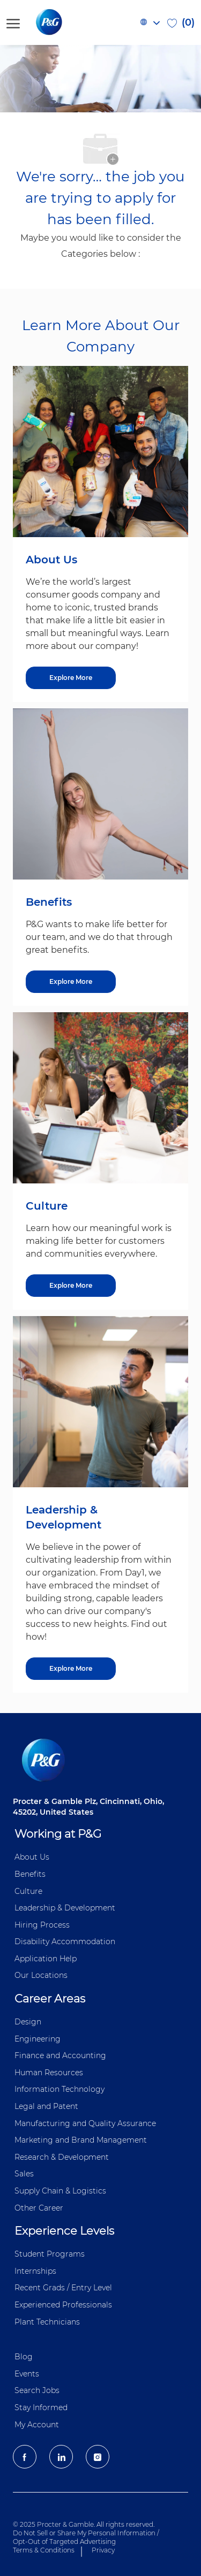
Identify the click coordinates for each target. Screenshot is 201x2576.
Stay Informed (41, 2407)
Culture (28, 1891)
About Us (31, 1857)
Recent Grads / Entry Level (63, 2287)
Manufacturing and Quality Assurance (85, 2123)
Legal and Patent (46, 2106)
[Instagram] (97, 2456)
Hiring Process (42, 1925)
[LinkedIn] (61, 2456)
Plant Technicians (47, 2322)
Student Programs (49, 2254)
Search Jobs (36, 2390)
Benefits (30, 1874)
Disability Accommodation (64, 1941)
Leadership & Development (64, 1908)
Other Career (38, 2208)
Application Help (45, 1958)
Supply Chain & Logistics (60, 2191)
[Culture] (71, 1285)
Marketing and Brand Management (80, 2140)
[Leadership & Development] (71, 1668)
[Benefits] (71, 981)
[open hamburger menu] (13, 22)
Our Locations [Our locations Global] (41, 1975)
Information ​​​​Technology (59, 2089)
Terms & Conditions (44, 2550)
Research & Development (61, 2157)
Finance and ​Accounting (60, 2055)
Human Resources (48, 2072)
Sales (24, 2173)
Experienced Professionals (63, 2305)
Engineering (37, 2039)
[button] (149, 22)
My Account (36, 2424)
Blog (23, 2356)
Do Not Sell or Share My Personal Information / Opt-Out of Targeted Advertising (86, 2537)
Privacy (103, 2550)
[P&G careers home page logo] (67, 22)
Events (26, 2374)
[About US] (71, 678)
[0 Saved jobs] (181, 22)
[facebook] (24, 2456)
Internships (35, 2271)
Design (27, 2022)
